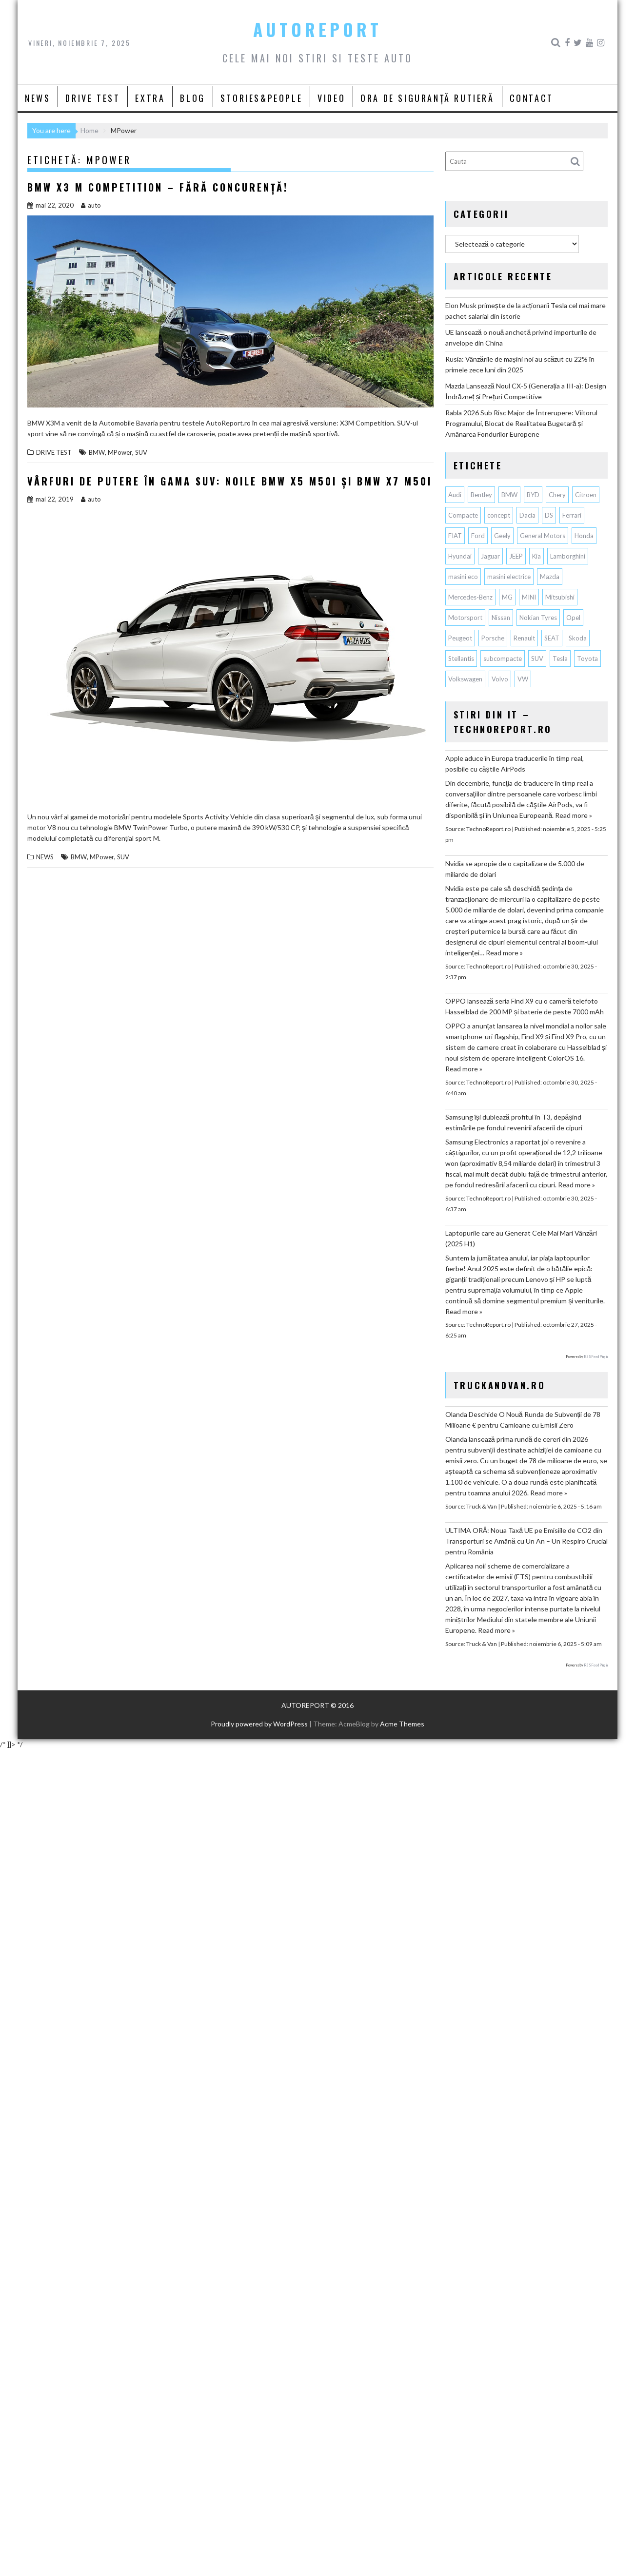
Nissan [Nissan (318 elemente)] (501, 617)
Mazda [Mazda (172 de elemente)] (549, 577)
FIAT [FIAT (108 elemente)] (455, 536)
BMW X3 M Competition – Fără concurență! (157, 187)
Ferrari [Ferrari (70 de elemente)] (571, 515)
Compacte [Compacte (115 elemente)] (463, 515)
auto (91, 205)
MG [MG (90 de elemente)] (507, 597)
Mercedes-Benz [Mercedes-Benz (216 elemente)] (470, 597)
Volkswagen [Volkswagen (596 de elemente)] (465, 679)
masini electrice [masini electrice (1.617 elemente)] (509, 577)
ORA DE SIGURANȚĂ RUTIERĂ (427, 98)
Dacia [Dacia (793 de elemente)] (527, 515)
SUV (141, 452)
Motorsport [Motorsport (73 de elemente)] (465, 617)
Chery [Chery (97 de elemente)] (557, 495)
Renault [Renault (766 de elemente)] (524, 638)
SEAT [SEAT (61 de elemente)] (551, 638)
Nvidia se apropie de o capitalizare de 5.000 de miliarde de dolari (514, 868)
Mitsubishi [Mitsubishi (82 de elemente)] (560, 597)
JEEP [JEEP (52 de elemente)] (516, 556)
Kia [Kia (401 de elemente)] (536, 556)
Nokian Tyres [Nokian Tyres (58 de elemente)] (538, 617)
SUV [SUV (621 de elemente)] (537, 658)
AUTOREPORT (317, 29)
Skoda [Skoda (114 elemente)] (578, 638)
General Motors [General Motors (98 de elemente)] (542, 536)
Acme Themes (402, 1724)
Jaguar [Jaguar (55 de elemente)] (490, 556)
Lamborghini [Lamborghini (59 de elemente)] (567, 556)
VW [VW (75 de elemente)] (522, 679)
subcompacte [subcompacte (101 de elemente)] (502, 658)
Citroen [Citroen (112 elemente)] (585, 495)
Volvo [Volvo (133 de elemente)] (500, 679)
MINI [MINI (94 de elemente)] (529, 597)
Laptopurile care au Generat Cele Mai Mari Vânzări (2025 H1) (521, 1238)
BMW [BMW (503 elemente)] (509, 495)
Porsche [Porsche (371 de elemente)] (492, 638)
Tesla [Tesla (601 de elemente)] (560, 658)
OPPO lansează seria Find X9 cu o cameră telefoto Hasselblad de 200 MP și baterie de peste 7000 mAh (524, 1006)
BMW (97, 452)
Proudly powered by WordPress (259, 1724)
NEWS (37, 98)
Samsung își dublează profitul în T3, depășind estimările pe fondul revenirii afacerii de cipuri (513, 1122)
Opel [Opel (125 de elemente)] (573, 617)
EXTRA (150, 98)
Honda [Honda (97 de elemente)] (584, 536)
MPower (120, 452)
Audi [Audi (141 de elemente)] (454, 495)
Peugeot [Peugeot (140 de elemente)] (460, 638)
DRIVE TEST (92, 98)
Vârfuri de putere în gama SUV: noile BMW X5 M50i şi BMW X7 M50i (229, 481)
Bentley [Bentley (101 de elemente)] (481, 495)
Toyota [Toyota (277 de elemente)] (587, 658)
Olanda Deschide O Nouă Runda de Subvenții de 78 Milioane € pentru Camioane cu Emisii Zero (523, 1419)
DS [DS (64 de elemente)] (549, 515)
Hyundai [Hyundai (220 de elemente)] (460, 556)
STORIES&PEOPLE (261, 98)
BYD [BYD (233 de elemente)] (533, 495)
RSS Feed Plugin (596, 1356)
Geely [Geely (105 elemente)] (502, 536)
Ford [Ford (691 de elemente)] (478, 536)
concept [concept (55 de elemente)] (498, 515)
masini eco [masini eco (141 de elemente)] (463, 577)
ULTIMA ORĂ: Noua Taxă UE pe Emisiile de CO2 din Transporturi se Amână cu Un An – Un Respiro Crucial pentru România (526, 1541)
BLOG (192, 98)
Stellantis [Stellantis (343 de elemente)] (461, 658)
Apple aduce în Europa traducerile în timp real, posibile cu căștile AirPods (514, 763)
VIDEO (331, 98)
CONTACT (532, 98)
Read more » (573, 815)
